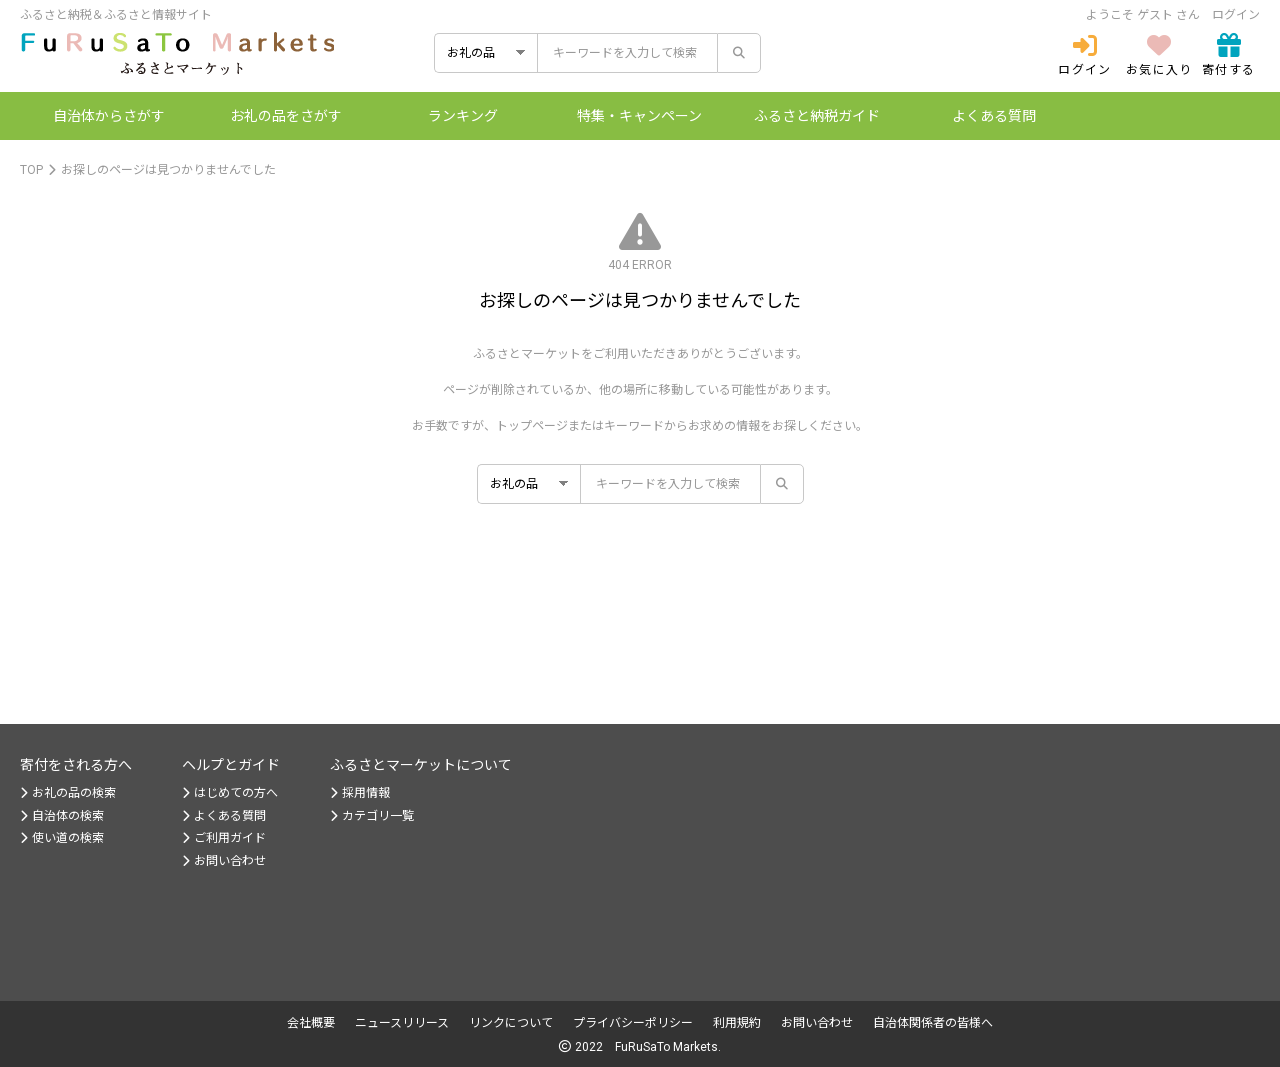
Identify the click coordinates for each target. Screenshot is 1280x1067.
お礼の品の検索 (68, 793)
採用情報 (360, 793)
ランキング (463, 116)
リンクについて (511, 1023)
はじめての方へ (230, 793)
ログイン (1236, 15)
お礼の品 (286, 116)
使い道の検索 (62, 838)
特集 (639, 116)
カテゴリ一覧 (372, 816)
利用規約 (737, 1023)
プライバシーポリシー (633, 1023)
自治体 (109, 116)
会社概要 (311, 1023)
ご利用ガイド (224, 838)
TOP (31, 170)
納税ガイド (817, 116)
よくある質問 (994, 116)
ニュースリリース (402, 1023)
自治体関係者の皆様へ (933, 1023)
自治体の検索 (62, 816)
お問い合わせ (224, 861)
